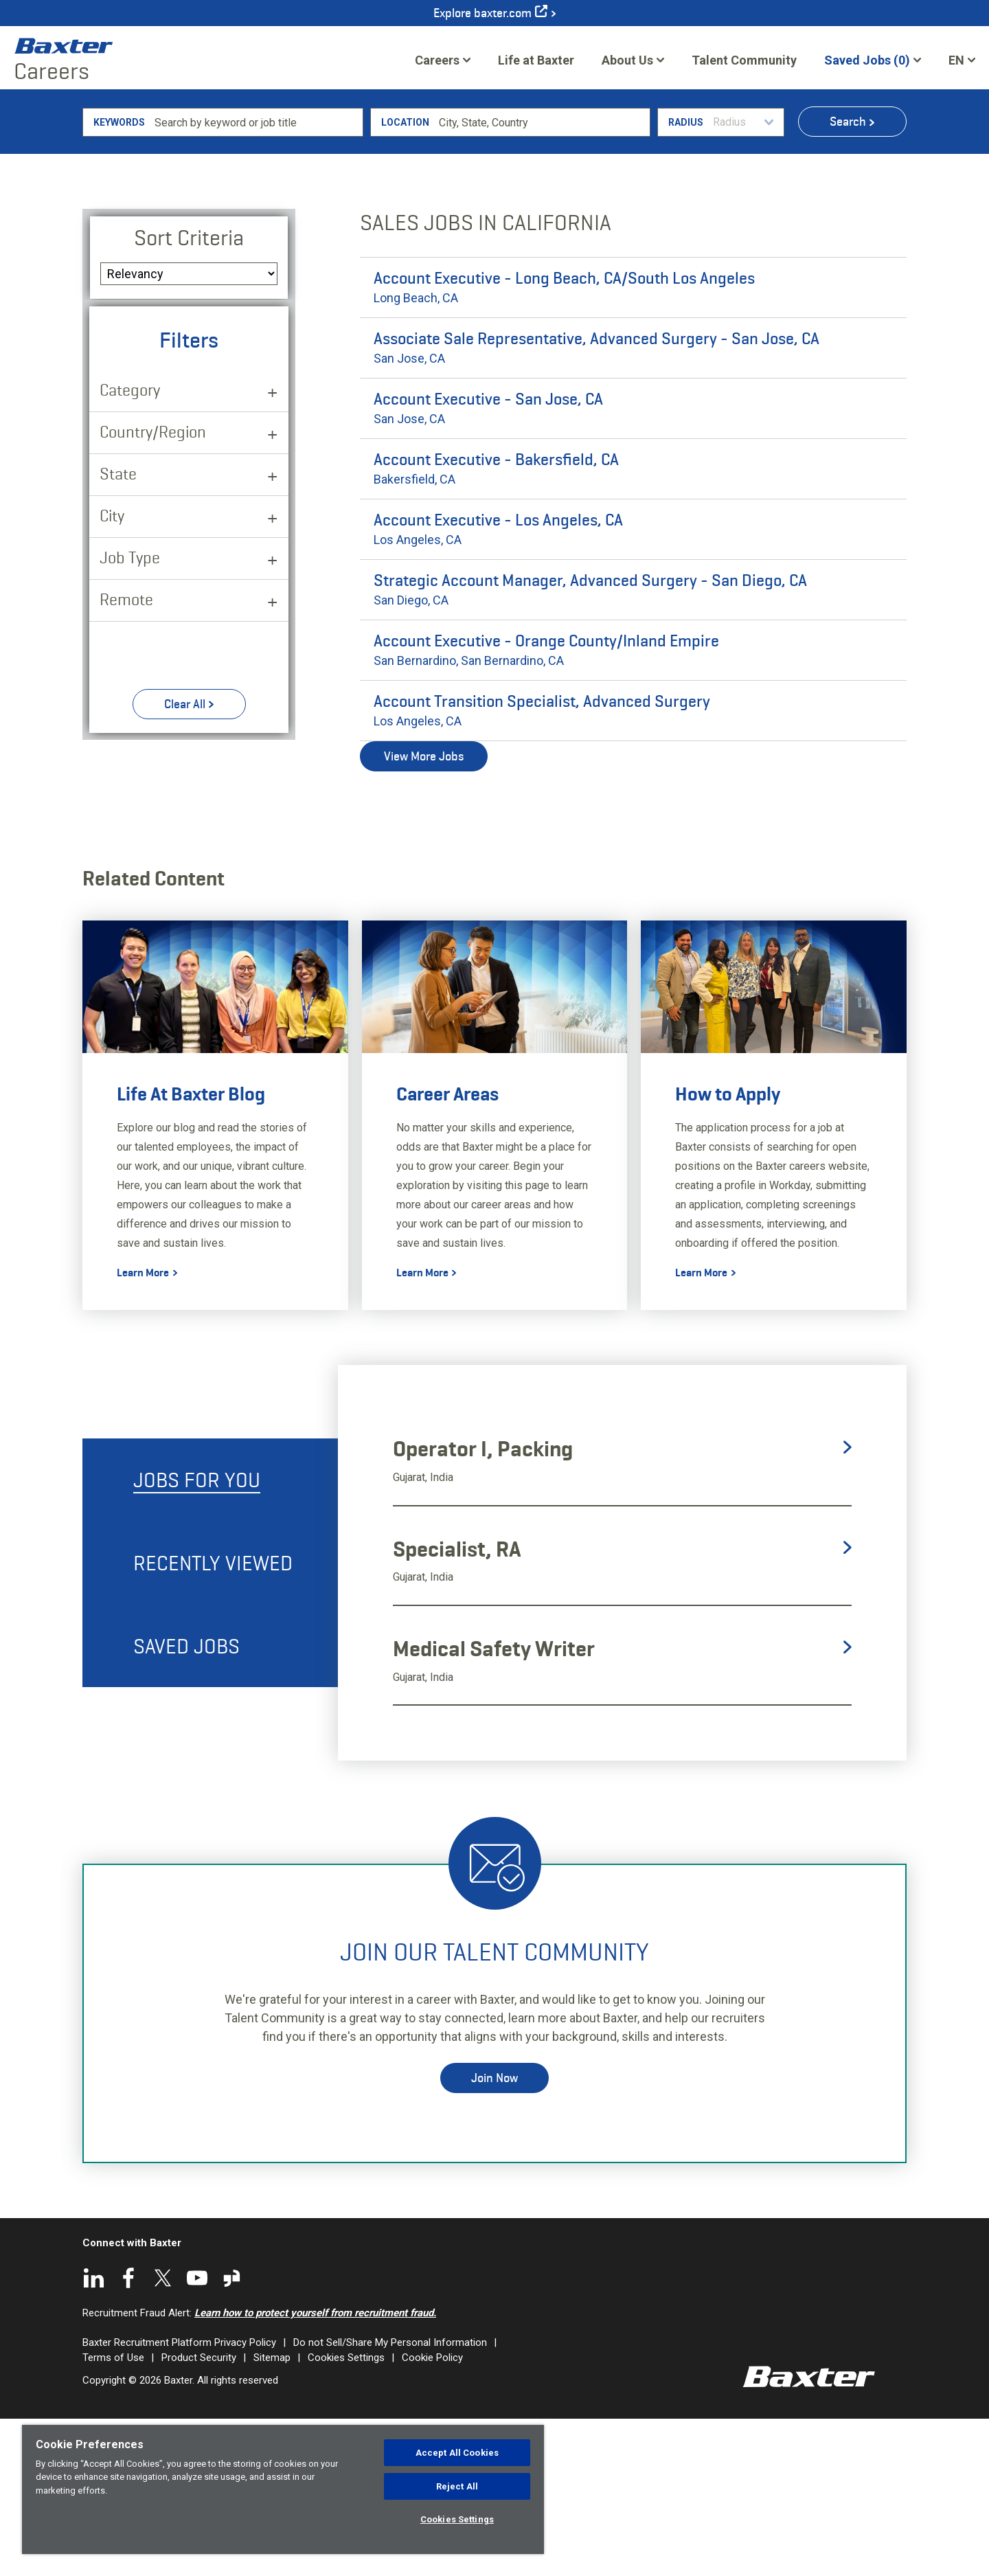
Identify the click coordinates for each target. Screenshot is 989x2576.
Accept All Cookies (457, 2453)
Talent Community (744, 64)
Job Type (130, 714)
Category (130, 546)
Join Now (494, 2234)
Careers (437, 60)
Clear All (184, 860)
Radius (685, 279)
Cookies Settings (457, 2519)
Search (848, 278)
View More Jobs (424, 912)
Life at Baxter (536, 60)
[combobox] (542, 279)
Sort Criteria (189, 394)
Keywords (119, 279)
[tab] (210, 1636)
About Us (627, 60)
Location (405, 279)
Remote (126, 756)
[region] (283, 2489)
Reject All (457, 2486)
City (112, 672)
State (118, 630)
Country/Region (153, 588)
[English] (961, 60)
